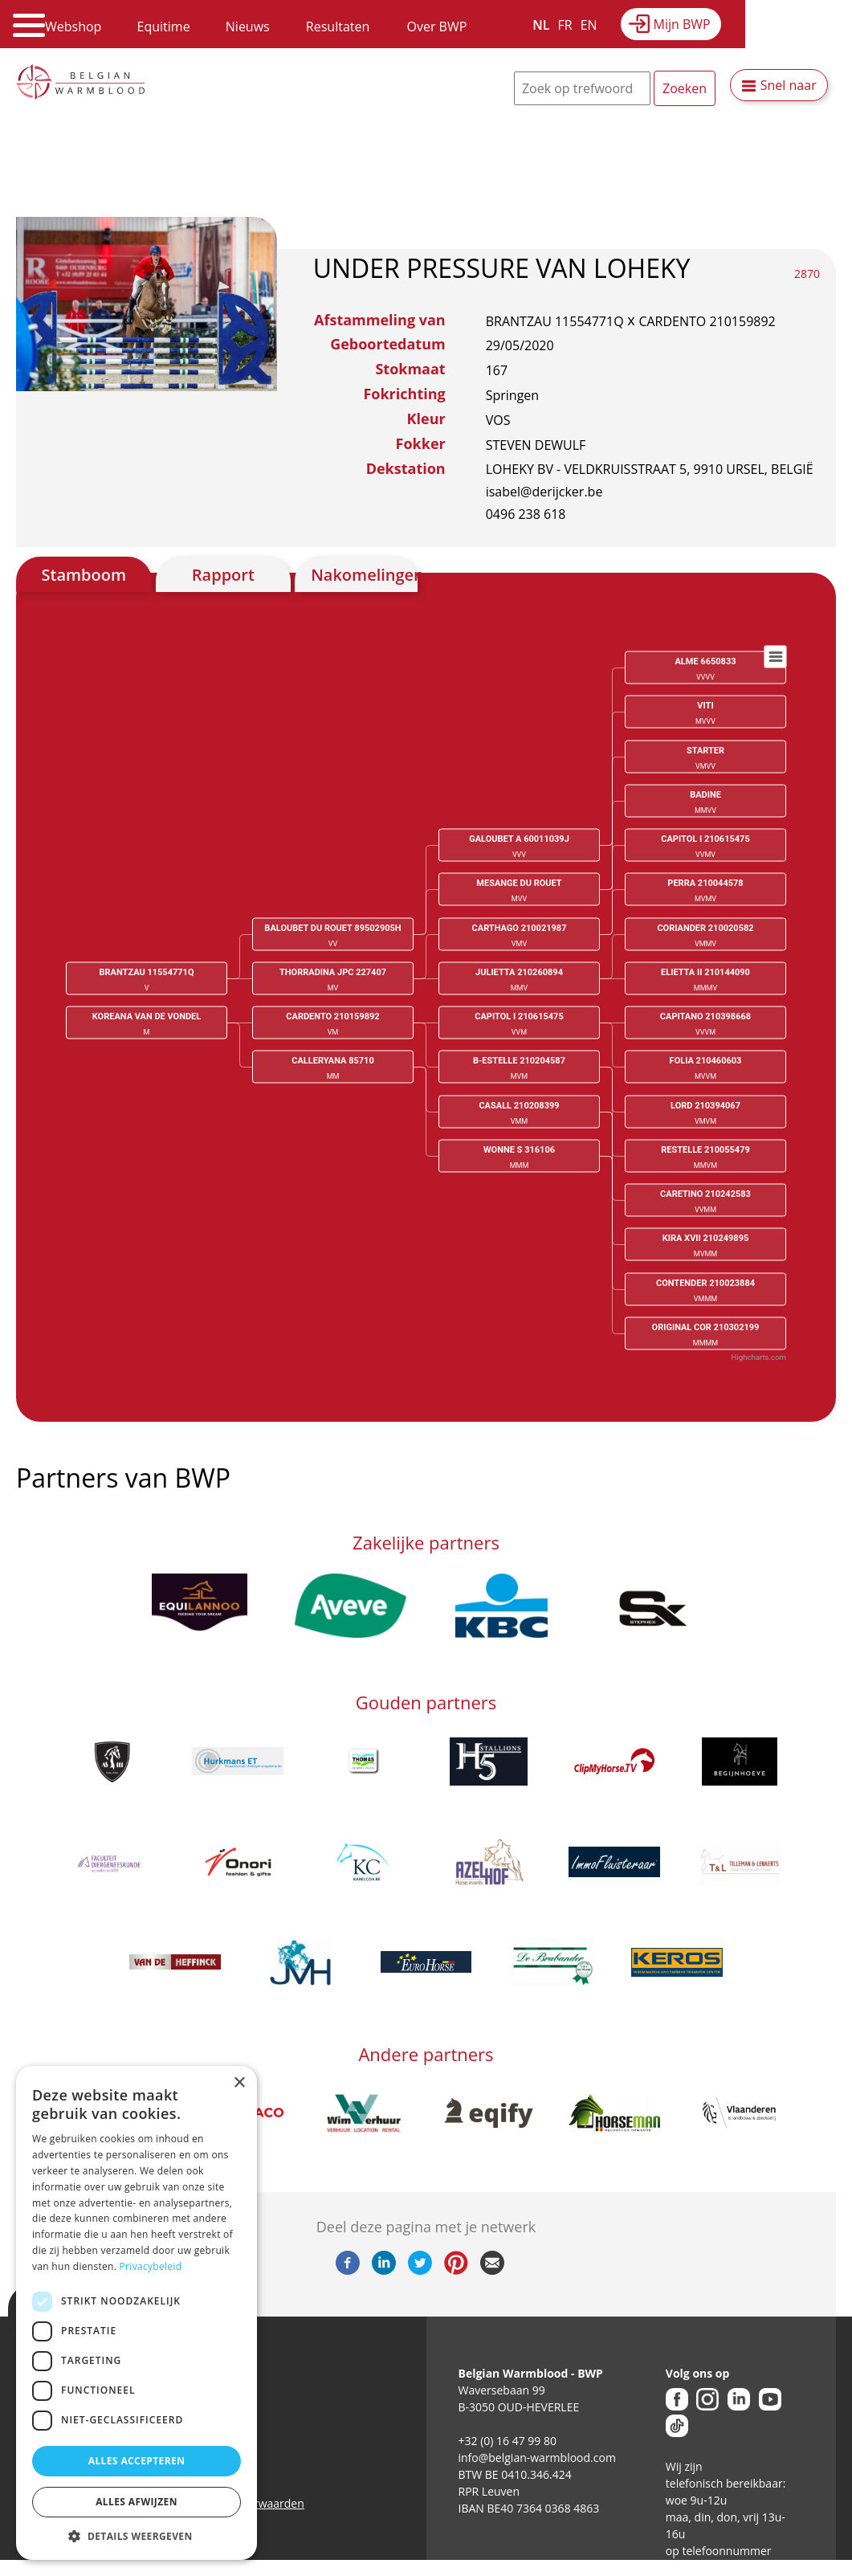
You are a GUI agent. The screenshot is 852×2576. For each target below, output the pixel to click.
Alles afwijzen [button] (136, 2502)
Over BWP (436, 26)
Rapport (223, 575)
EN (589, 25)
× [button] (239, 2083)
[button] (136, 2536)
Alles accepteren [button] (136, 2461)
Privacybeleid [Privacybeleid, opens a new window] (151, 2266)
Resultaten (337, 26)
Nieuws (248, 26)
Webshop (73, 26)
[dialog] (136, 2313)
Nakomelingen (364, 575)
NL (540, 25)
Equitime (163, 26)
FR (565, 25)
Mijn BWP (682, 24)
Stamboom (84, 575)
